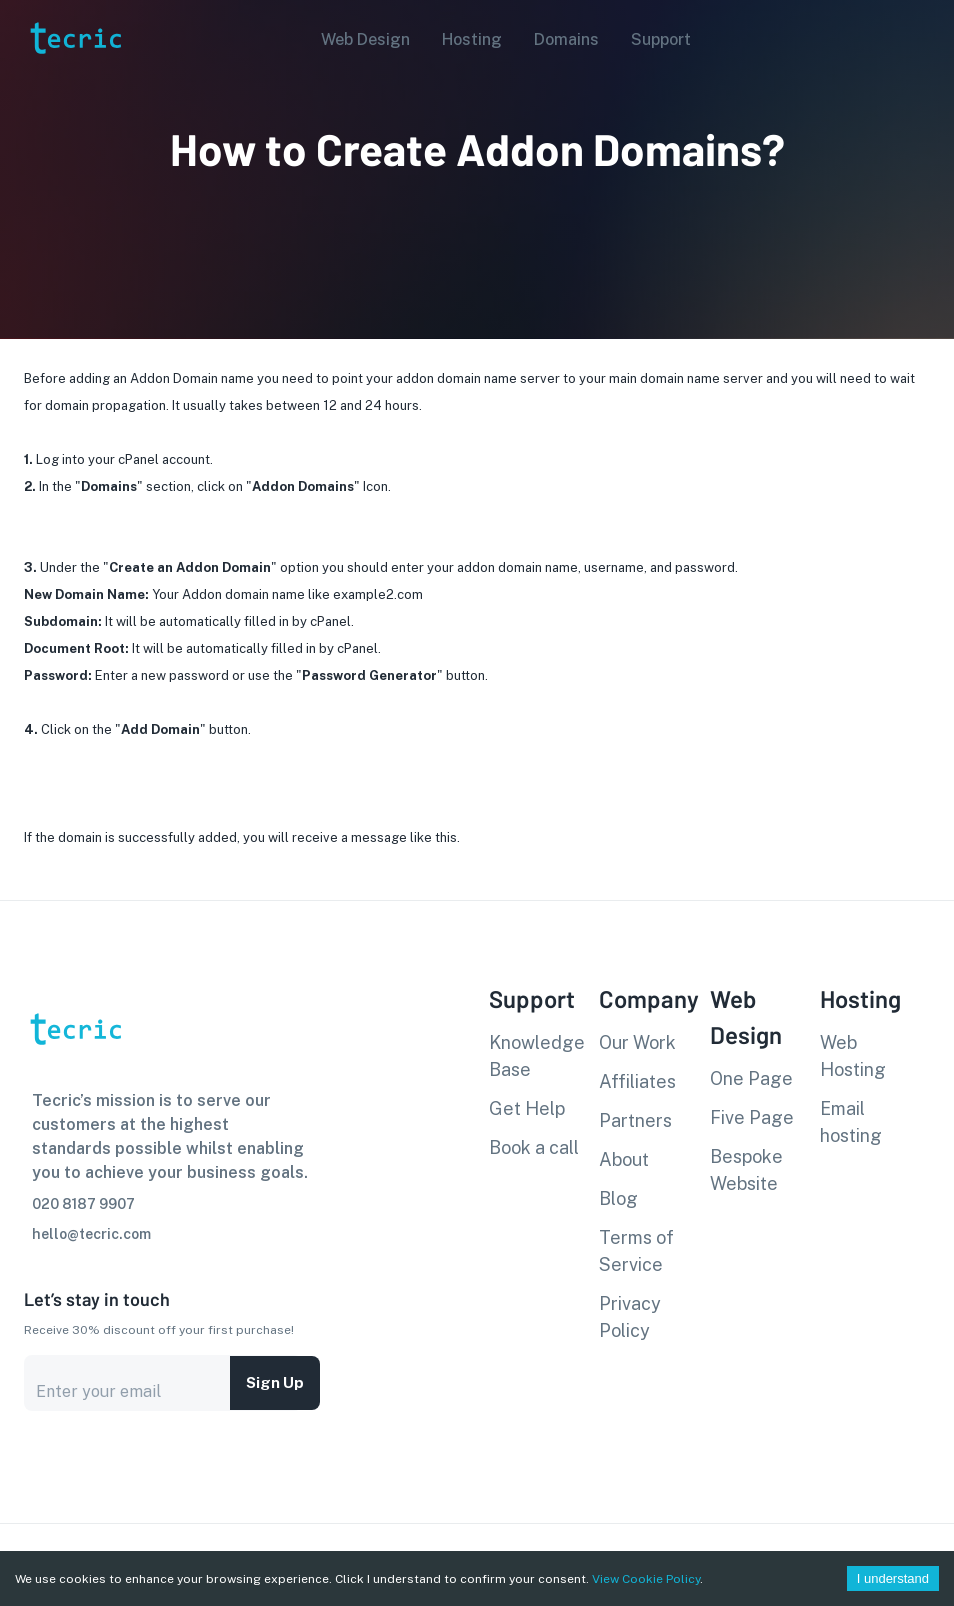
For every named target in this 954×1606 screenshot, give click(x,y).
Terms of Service (636, 1251)
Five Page (752, 1117)
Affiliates (637, 1081)
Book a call (534, 1147)
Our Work (637, 1042)
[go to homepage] (74, 83)
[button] (359, 40)
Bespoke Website (746, 1170)
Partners (635, 1120)
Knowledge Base (537, 1056)
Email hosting (851, 1122)
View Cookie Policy (646, 1579)
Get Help (527, 1108)
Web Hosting (853, 1056)
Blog (618, 1198)
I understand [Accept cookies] (893, 1578)
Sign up (275, 1383)
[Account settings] (925, 38)
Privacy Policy (630, 1317)
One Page (751, 1078)
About (624, 1159)
